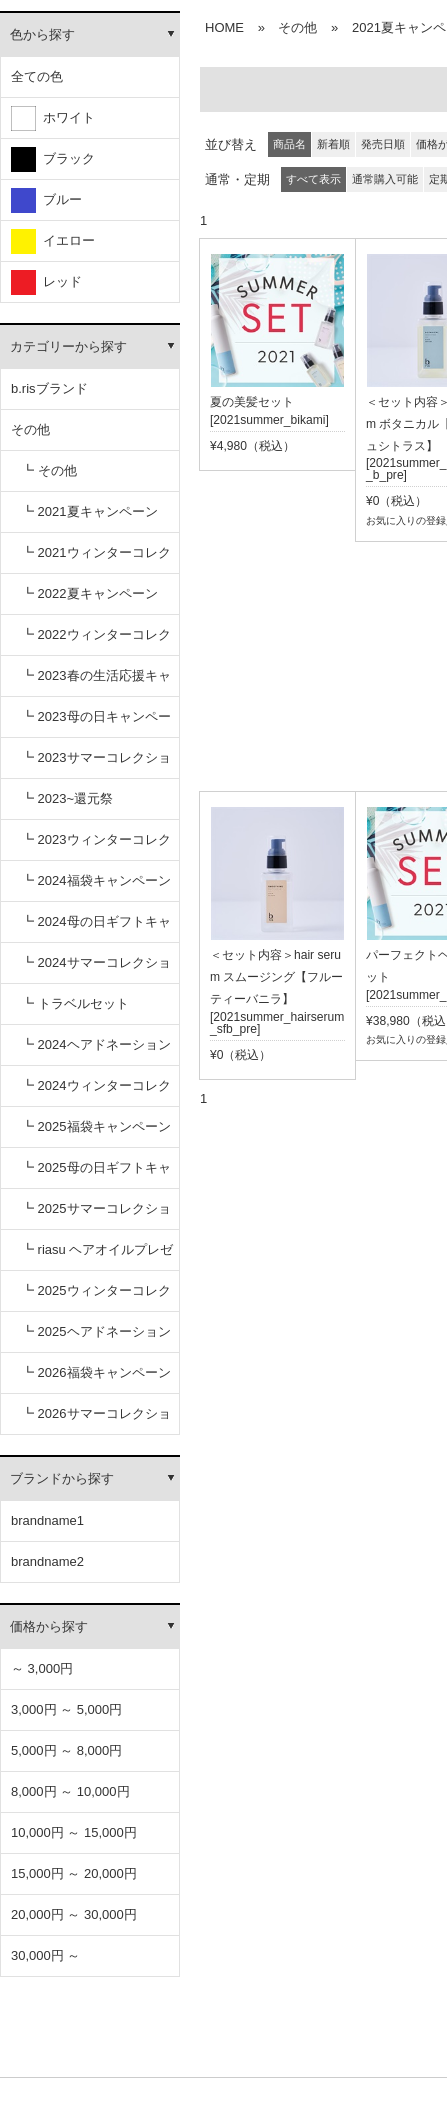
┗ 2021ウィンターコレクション (96, 559)
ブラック (53, 159)
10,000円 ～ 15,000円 (74, 1832)
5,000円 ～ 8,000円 (66, 1750)
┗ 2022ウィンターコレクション (96, 641)
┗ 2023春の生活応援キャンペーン (96, 682)
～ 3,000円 (42, 1668)
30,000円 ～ (45, 1955)
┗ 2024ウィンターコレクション (96, 1092)
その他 (30, 429)
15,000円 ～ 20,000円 (74, 1873)
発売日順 (383, 144)
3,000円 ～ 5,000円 (66, 1709)
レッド (46, 282)
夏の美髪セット (252, 402)
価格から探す (49, 1626)
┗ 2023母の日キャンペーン (96, 723)
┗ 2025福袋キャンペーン (96, 1126)
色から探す (42, 34)
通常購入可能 (385, 179)
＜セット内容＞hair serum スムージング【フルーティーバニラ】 (276, 977)
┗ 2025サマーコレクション (96, 1215)
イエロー (53, 241)
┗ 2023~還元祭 (67, 798)
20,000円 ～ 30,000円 (74, 1914)
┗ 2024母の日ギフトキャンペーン (96, 928)
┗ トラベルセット (75, 1003)
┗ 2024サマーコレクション (96, 969)
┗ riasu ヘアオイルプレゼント (97, 1256)
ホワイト (53, 118)
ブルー (46, 200)
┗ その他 (49, 470)
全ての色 (37, 76)
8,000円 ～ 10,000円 (70, 1791)
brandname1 (47, 1520)
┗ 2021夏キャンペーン (89, 511)
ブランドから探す (62, 1478)
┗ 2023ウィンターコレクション (96, 846)
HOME (224, 27)
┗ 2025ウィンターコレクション (96, 1297)
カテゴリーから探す (68, 346)
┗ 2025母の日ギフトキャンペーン (96, 1174)
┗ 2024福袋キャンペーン (96, 880)
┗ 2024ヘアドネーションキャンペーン (96, 1051)
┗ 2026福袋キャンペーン (96, 1372)
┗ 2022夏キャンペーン (89, 593)
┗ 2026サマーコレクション (96, 1420)
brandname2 (47, 1561)
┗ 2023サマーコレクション (96, 764)
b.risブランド (49, 388)
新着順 (333, 144)
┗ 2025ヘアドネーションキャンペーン (96, 1338)
